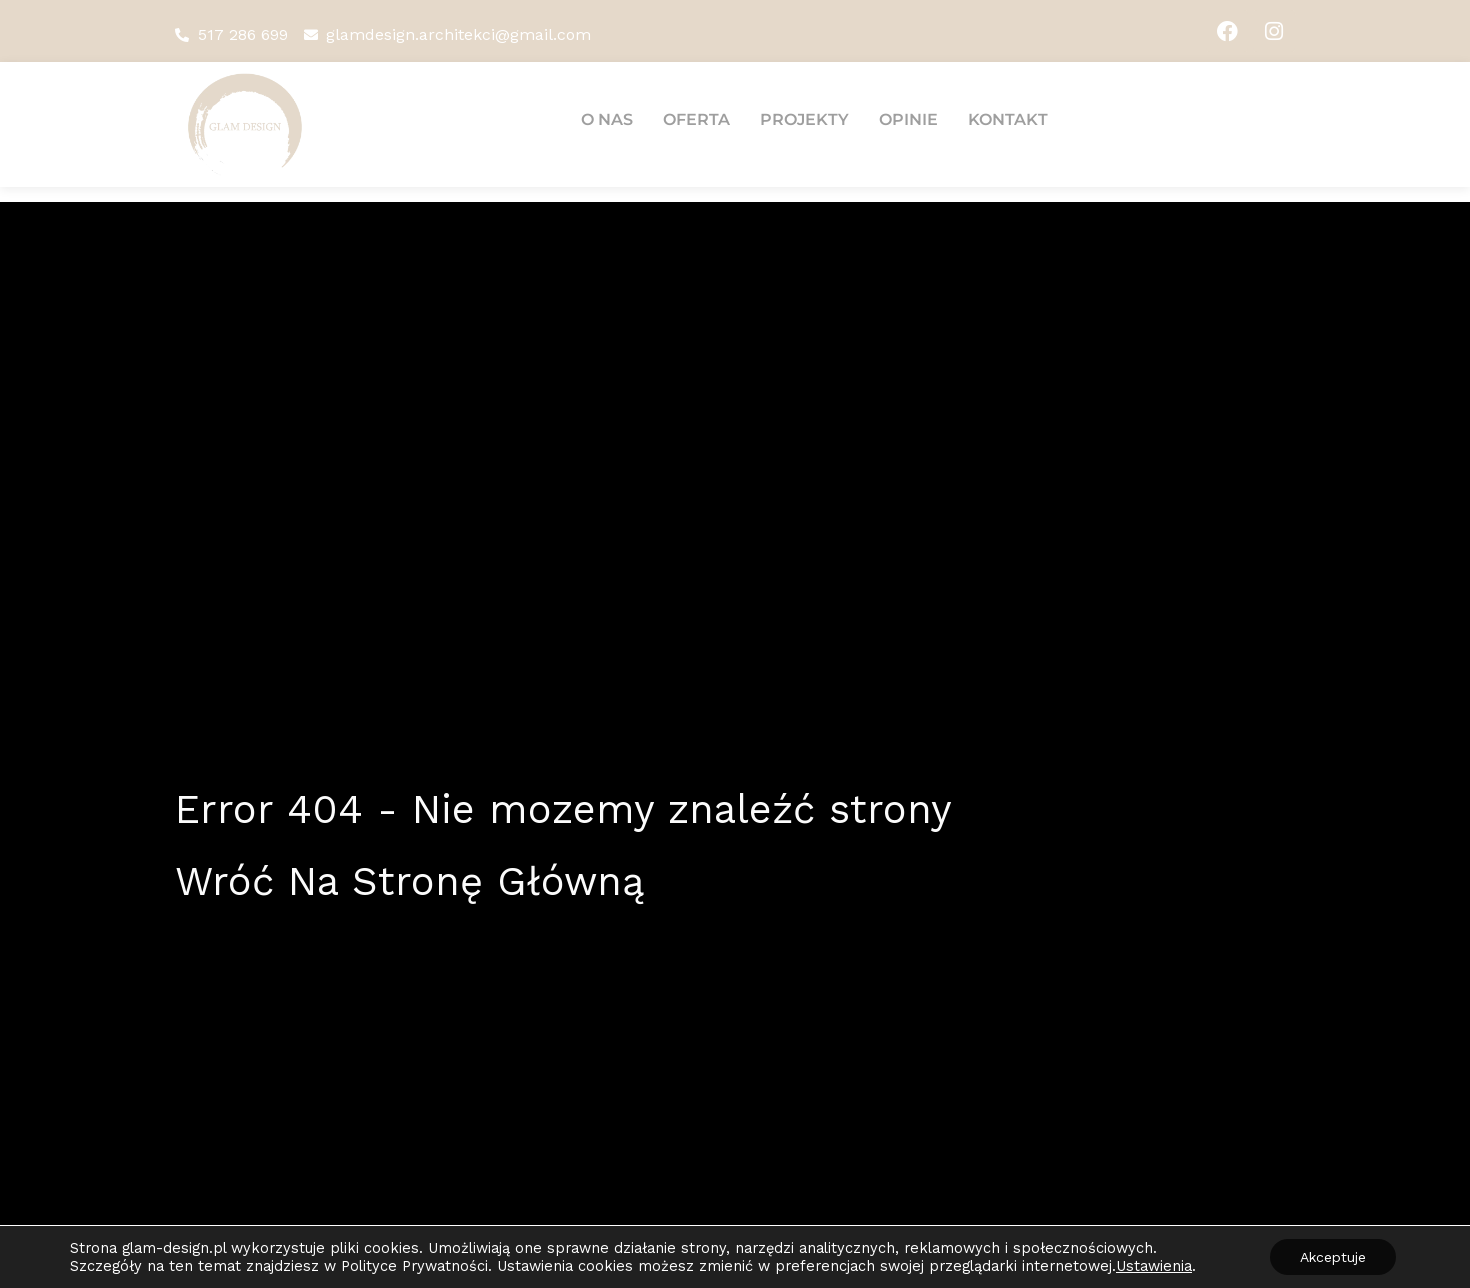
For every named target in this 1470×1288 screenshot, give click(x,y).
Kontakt (1008, 119)
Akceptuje (1333, 1257)
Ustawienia (1154, 1266)
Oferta (696, 119)
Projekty (804, 119)
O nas (607, 119)
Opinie (908, 119)
